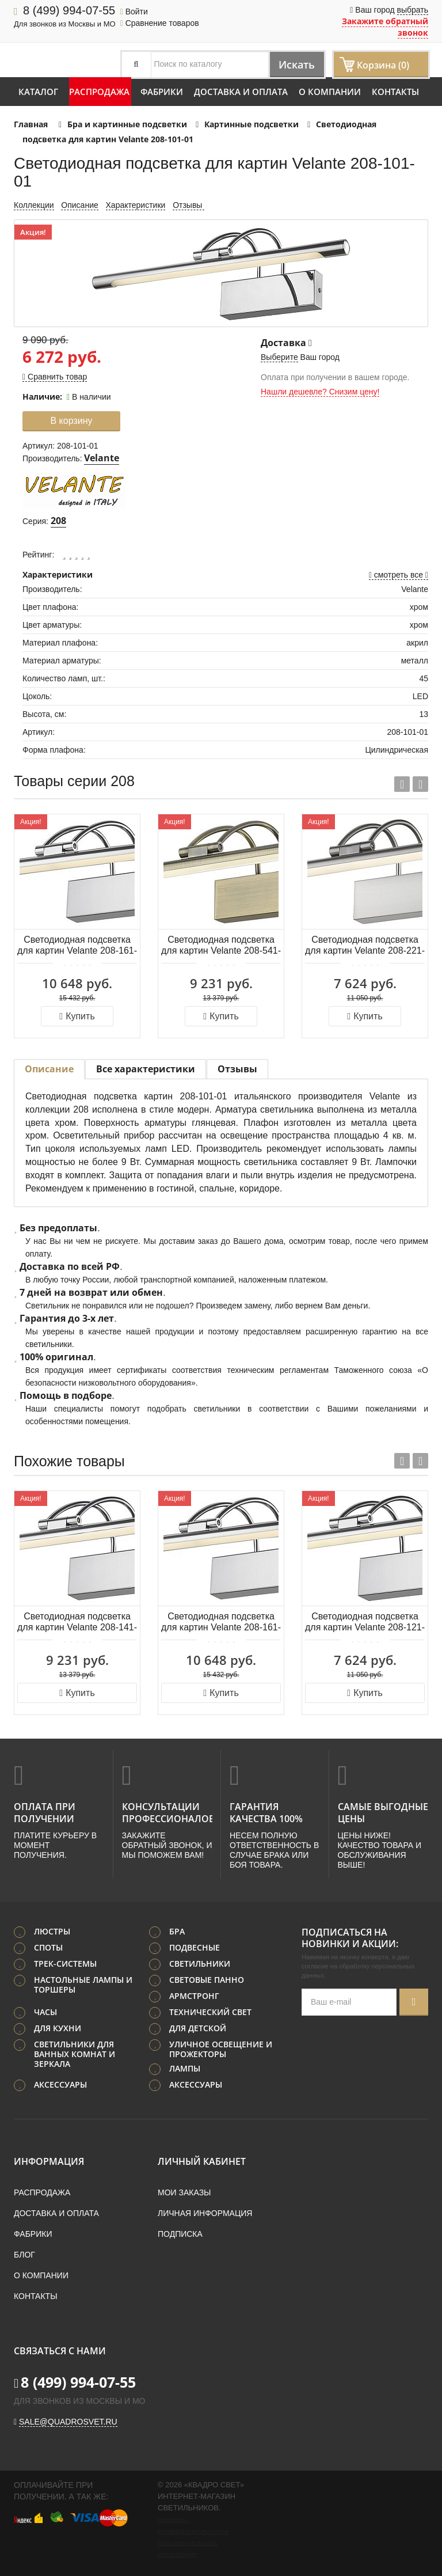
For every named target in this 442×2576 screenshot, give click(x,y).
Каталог (38, 91)
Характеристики (136, 205)
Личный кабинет (202, 2160)
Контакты (395, 91)
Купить (76, 1016)
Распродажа (99, 91)
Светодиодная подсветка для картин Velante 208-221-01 (365, 946)
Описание (79, 205)
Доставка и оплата (241, 91)
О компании (330, 91)
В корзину (71, 421)
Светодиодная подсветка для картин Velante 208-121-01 (365, 1622)
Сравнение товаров (159, 23)
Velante (101, 458)
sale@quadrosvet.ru (68, 2420)
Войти (134, 11)
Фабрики (161, 91)
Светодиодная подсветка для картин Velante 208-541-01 (221, 946)
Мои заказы (184, 2191)
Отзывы (188, 205)
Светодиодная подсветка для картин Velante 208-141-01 (77, 1622)
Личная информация (205, 2212)
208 (58, 520)
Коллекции (34, 205)
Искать (292, 64)
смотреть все (398, 574)
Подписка (180, 2232)
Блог (24, 2253)
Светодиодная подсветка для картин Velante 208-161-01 (77, 946)
